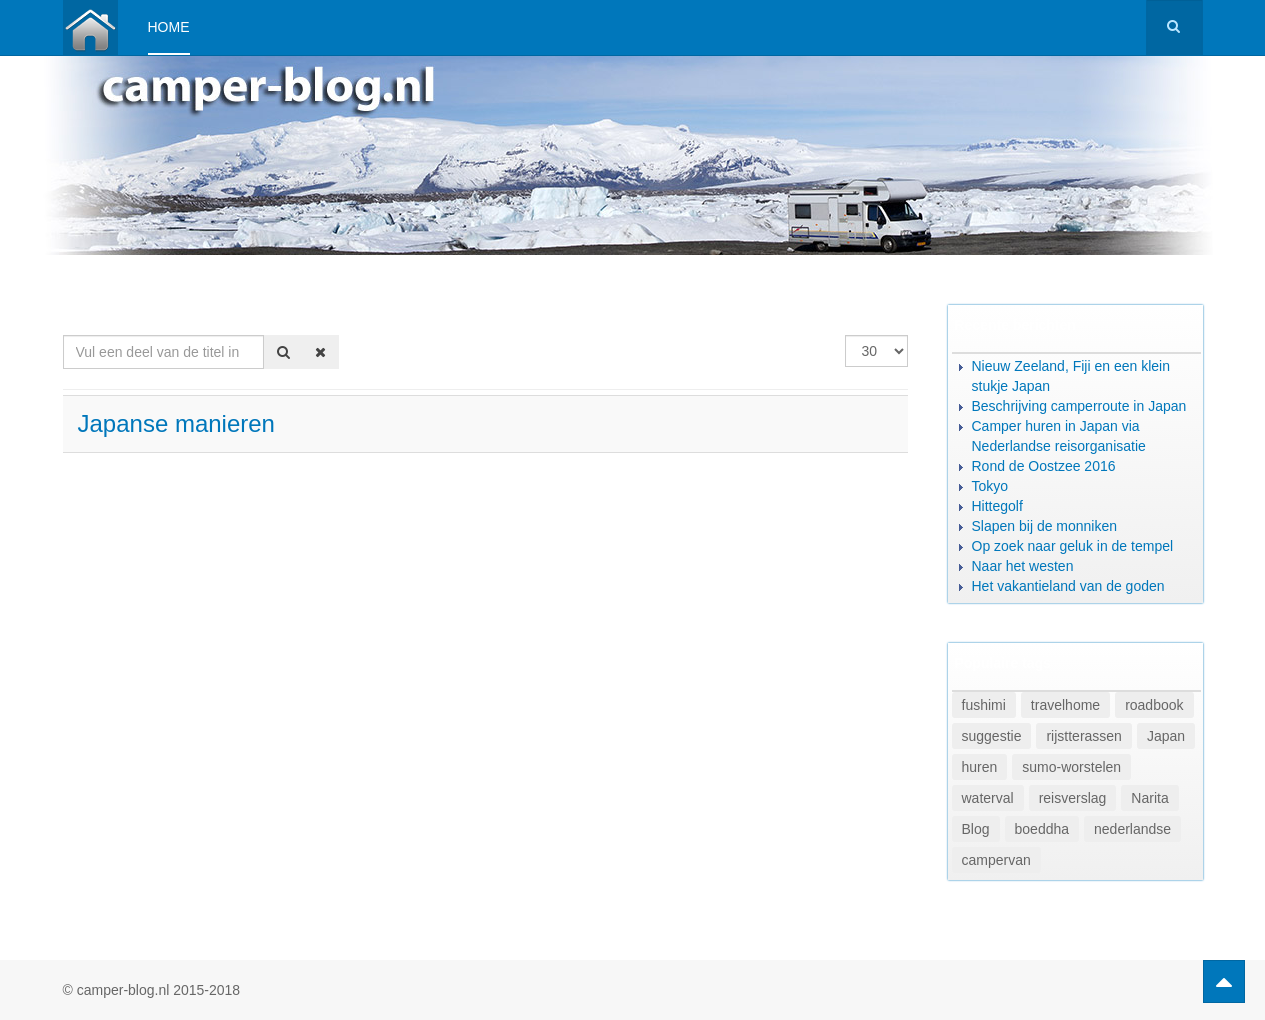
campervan (996, 860)
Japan (1166, 736)
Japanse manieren (176, 423)
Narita (1149, 798)
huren (980, 767)
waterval (988, 798)
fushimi (984, 705)
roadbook (1154, 705)
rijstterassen (1083, 736)
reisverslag (1073, 798)
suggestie (992, 736)
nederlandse (1132, 829)
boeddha (1042, 829)
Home (169, 27)
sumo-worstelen (1071, 767)
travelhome (1065, 705)
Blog (976, 829)
